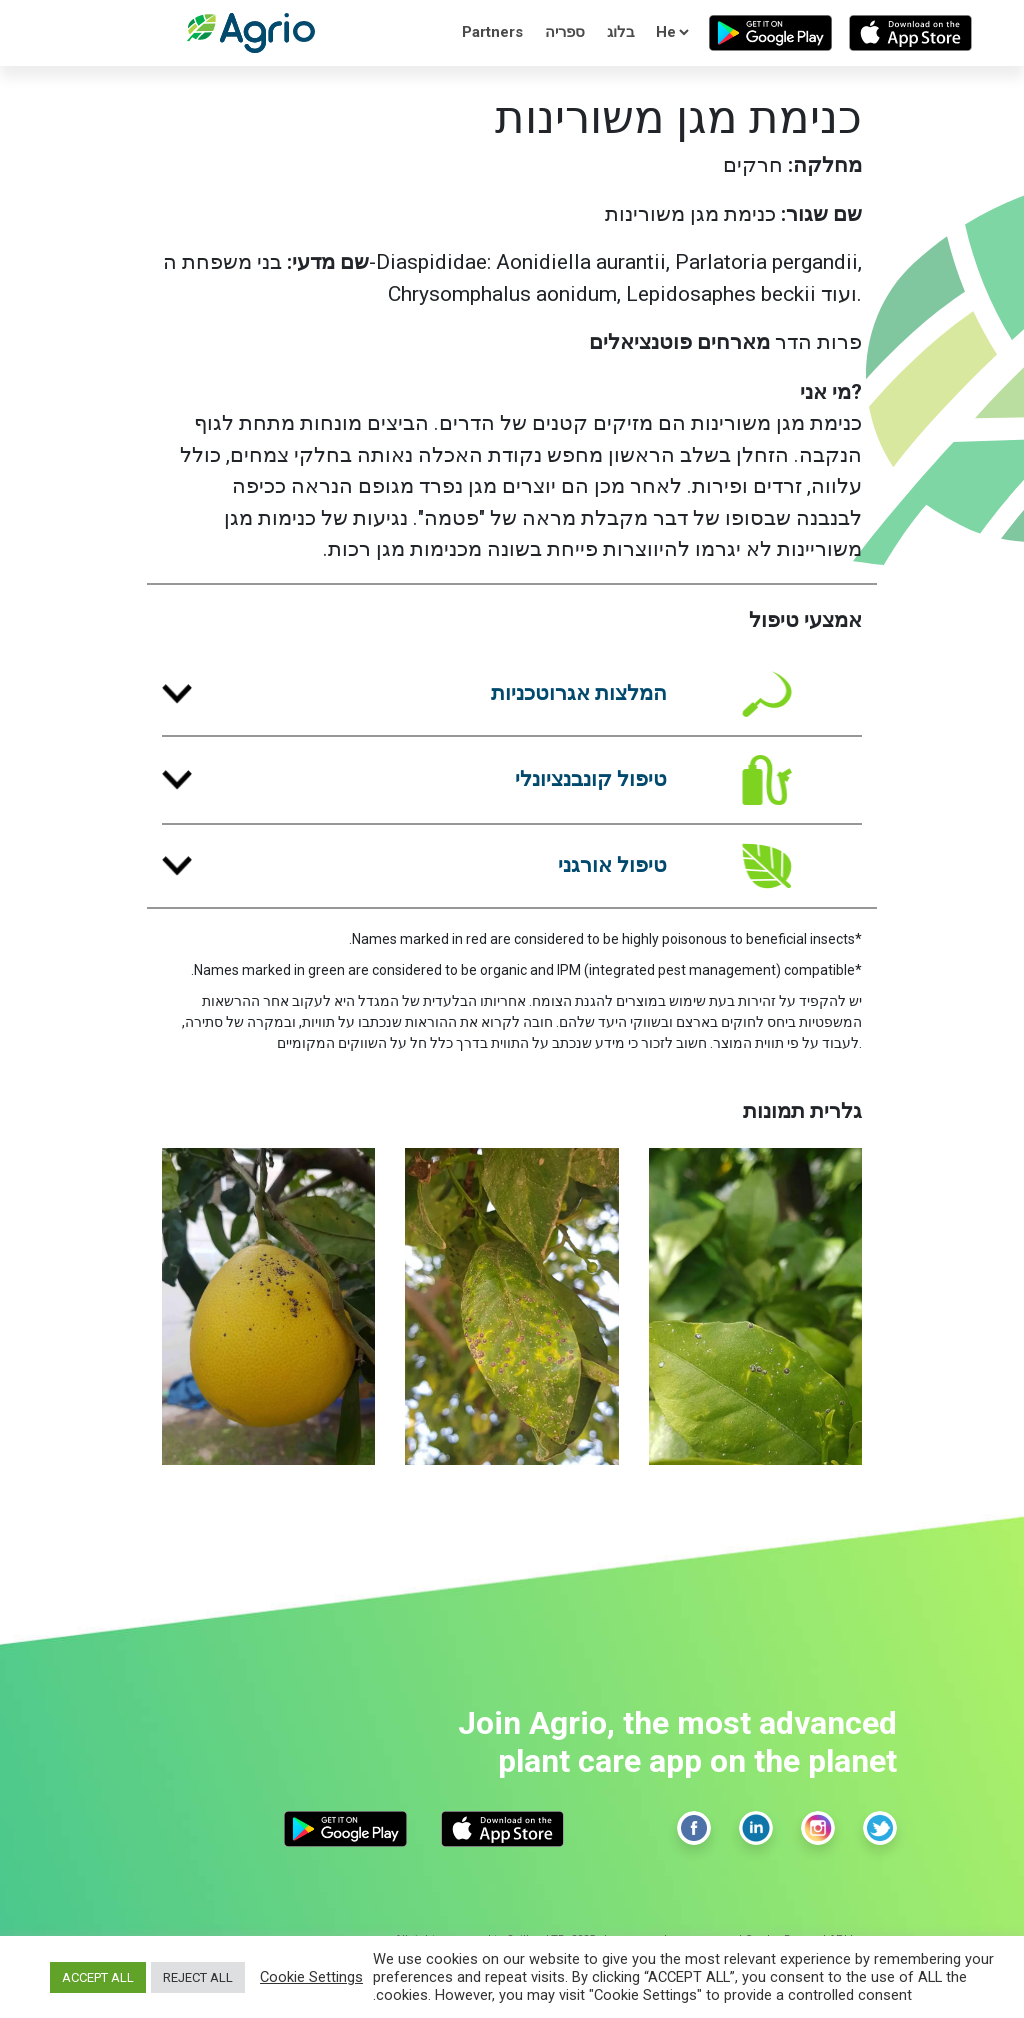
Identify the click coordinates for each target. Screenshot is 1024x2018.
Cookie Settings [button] (311, 1977)
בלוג (621, 32)
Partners (492, 32)
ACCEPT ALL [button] (98, 1977)
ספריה (565, 32)
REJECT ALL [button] (198, 1977)
